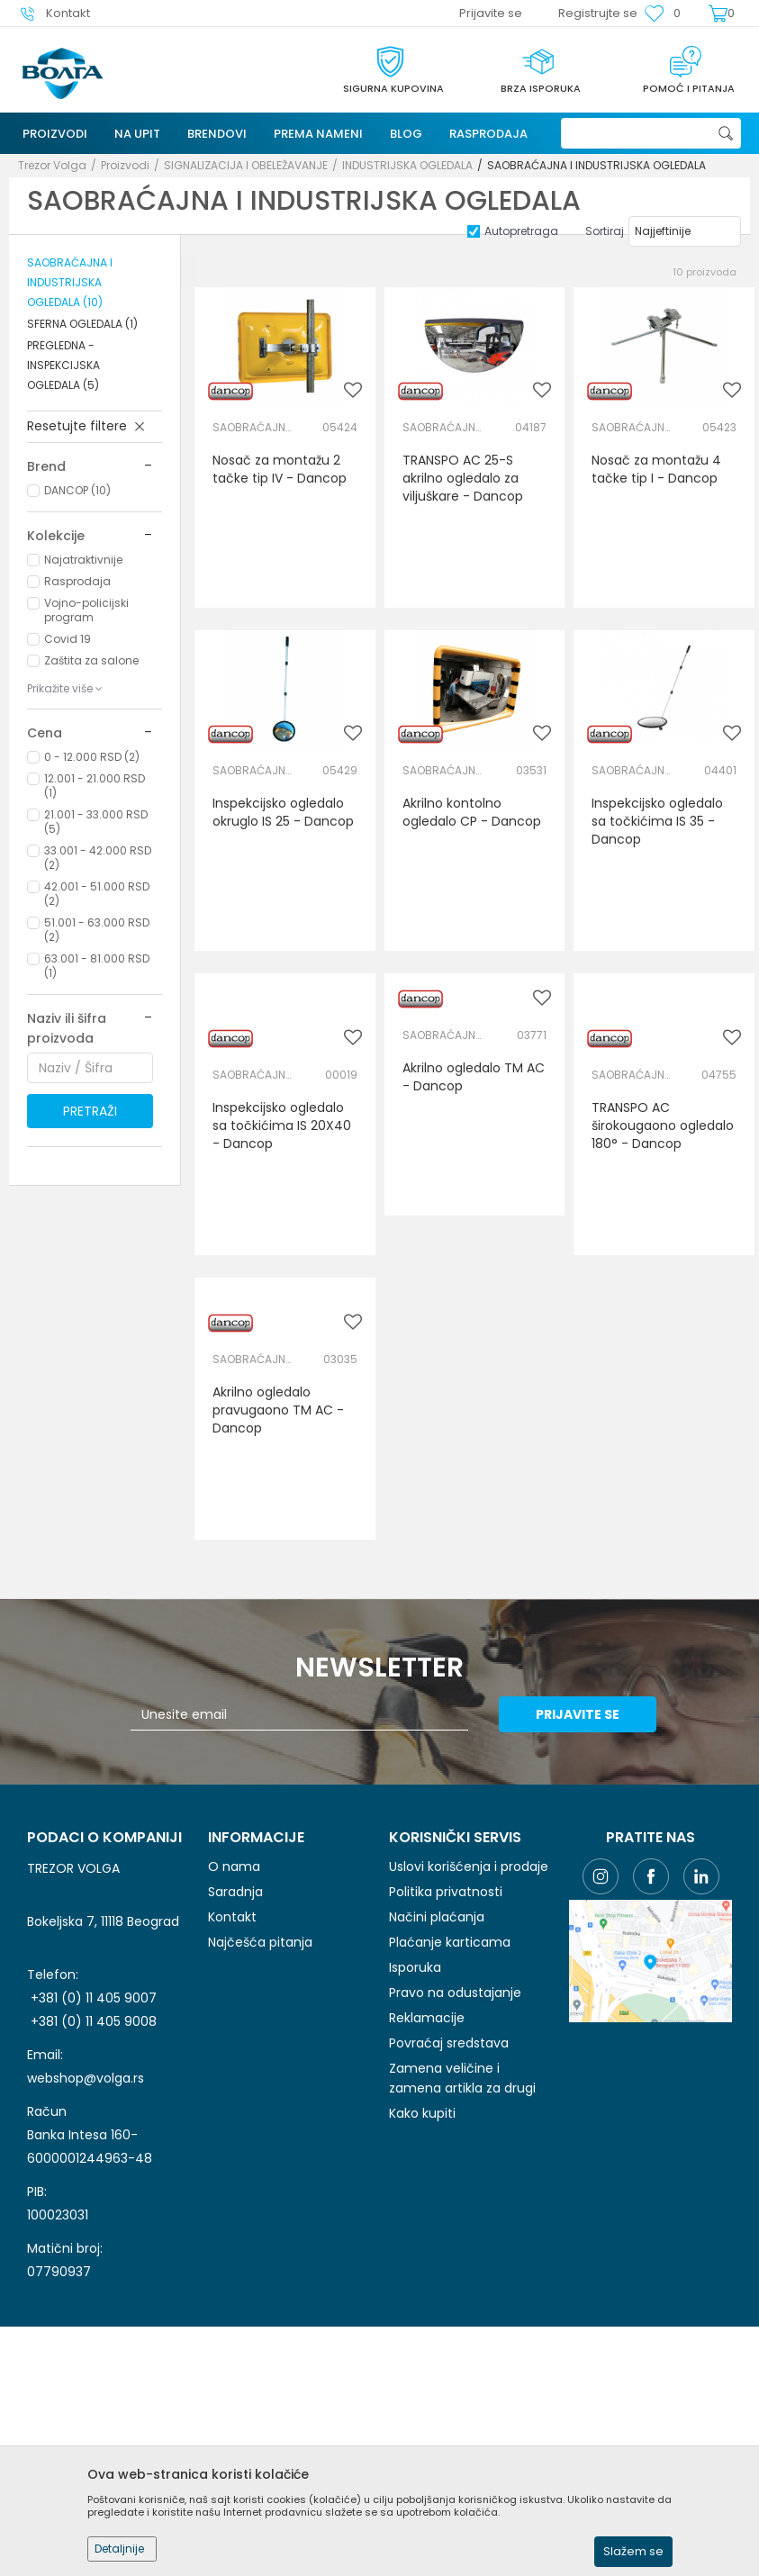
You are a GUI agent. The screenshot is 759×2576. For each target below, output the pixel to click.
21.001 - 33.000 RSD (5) (96, 821)
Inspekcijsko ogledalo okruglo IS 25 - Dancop (283, 812)
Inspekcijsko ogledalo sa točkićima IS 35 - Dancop (657, 821)
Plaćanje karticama (450, 1942)
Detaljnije (119, 2548)
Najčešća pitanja (260, 1942)
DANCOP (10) (77, 490)
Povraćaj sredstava (449, 2043)
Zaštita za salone (91, 660)
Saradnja (235, 1892)
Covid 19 (67, 638)
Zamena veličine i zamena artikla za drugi (462, 2078)
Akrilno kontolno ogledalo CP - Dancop (471, 812)
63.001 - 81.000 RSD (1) (96, 966)
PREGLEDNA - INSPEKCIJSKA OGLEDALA (63, 365)
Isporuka (415, 1967)
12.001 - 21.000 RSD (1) (94, 785)
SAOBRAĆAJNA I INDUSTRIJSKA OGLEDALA (70, 282)
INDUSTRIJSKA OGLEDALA (407, 165)
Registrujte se (597, 13)
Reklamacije (427, 2018)
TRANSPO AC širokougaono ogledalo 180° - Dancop (663, 1125)
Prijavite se (577, 1714)
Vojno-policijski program (86, 610)
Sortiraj (604, 231)
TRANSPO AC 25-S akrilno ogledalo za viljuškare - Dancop (462, 478)
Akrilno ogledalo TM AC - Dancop (473, 1077)
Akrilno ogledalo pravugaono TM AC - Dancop (278, 1410)
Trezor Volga (52, 165)
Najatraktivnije (83, 559)
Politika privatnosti (445, 1892)
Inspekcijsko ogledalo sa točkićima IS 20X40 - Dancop (281, 1125)
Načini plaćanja (436, 1917)
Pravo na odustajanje (455, 1993)
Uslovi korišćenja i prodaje (468, 1866)
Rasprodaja (77, 581)
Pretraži (90, 1111)
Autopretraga (521, 231)
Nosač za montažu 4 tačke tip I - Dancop (656, 469)
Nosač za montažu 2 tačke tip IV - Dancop (279, 469)
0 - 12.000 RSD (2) (92, 756)
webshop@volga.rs (85, 2078)
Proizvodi (125, 165)
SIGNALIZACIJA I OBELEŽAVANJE (246, 165)
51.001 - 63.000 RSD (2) (96, 930)
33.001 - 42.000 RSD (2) (97, 857)
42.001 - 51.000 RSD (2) (96, 893)
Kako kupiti (422, 2113)
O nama (234, 1866)
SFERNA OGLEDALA (82, 323)
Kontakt (232, 1917)
